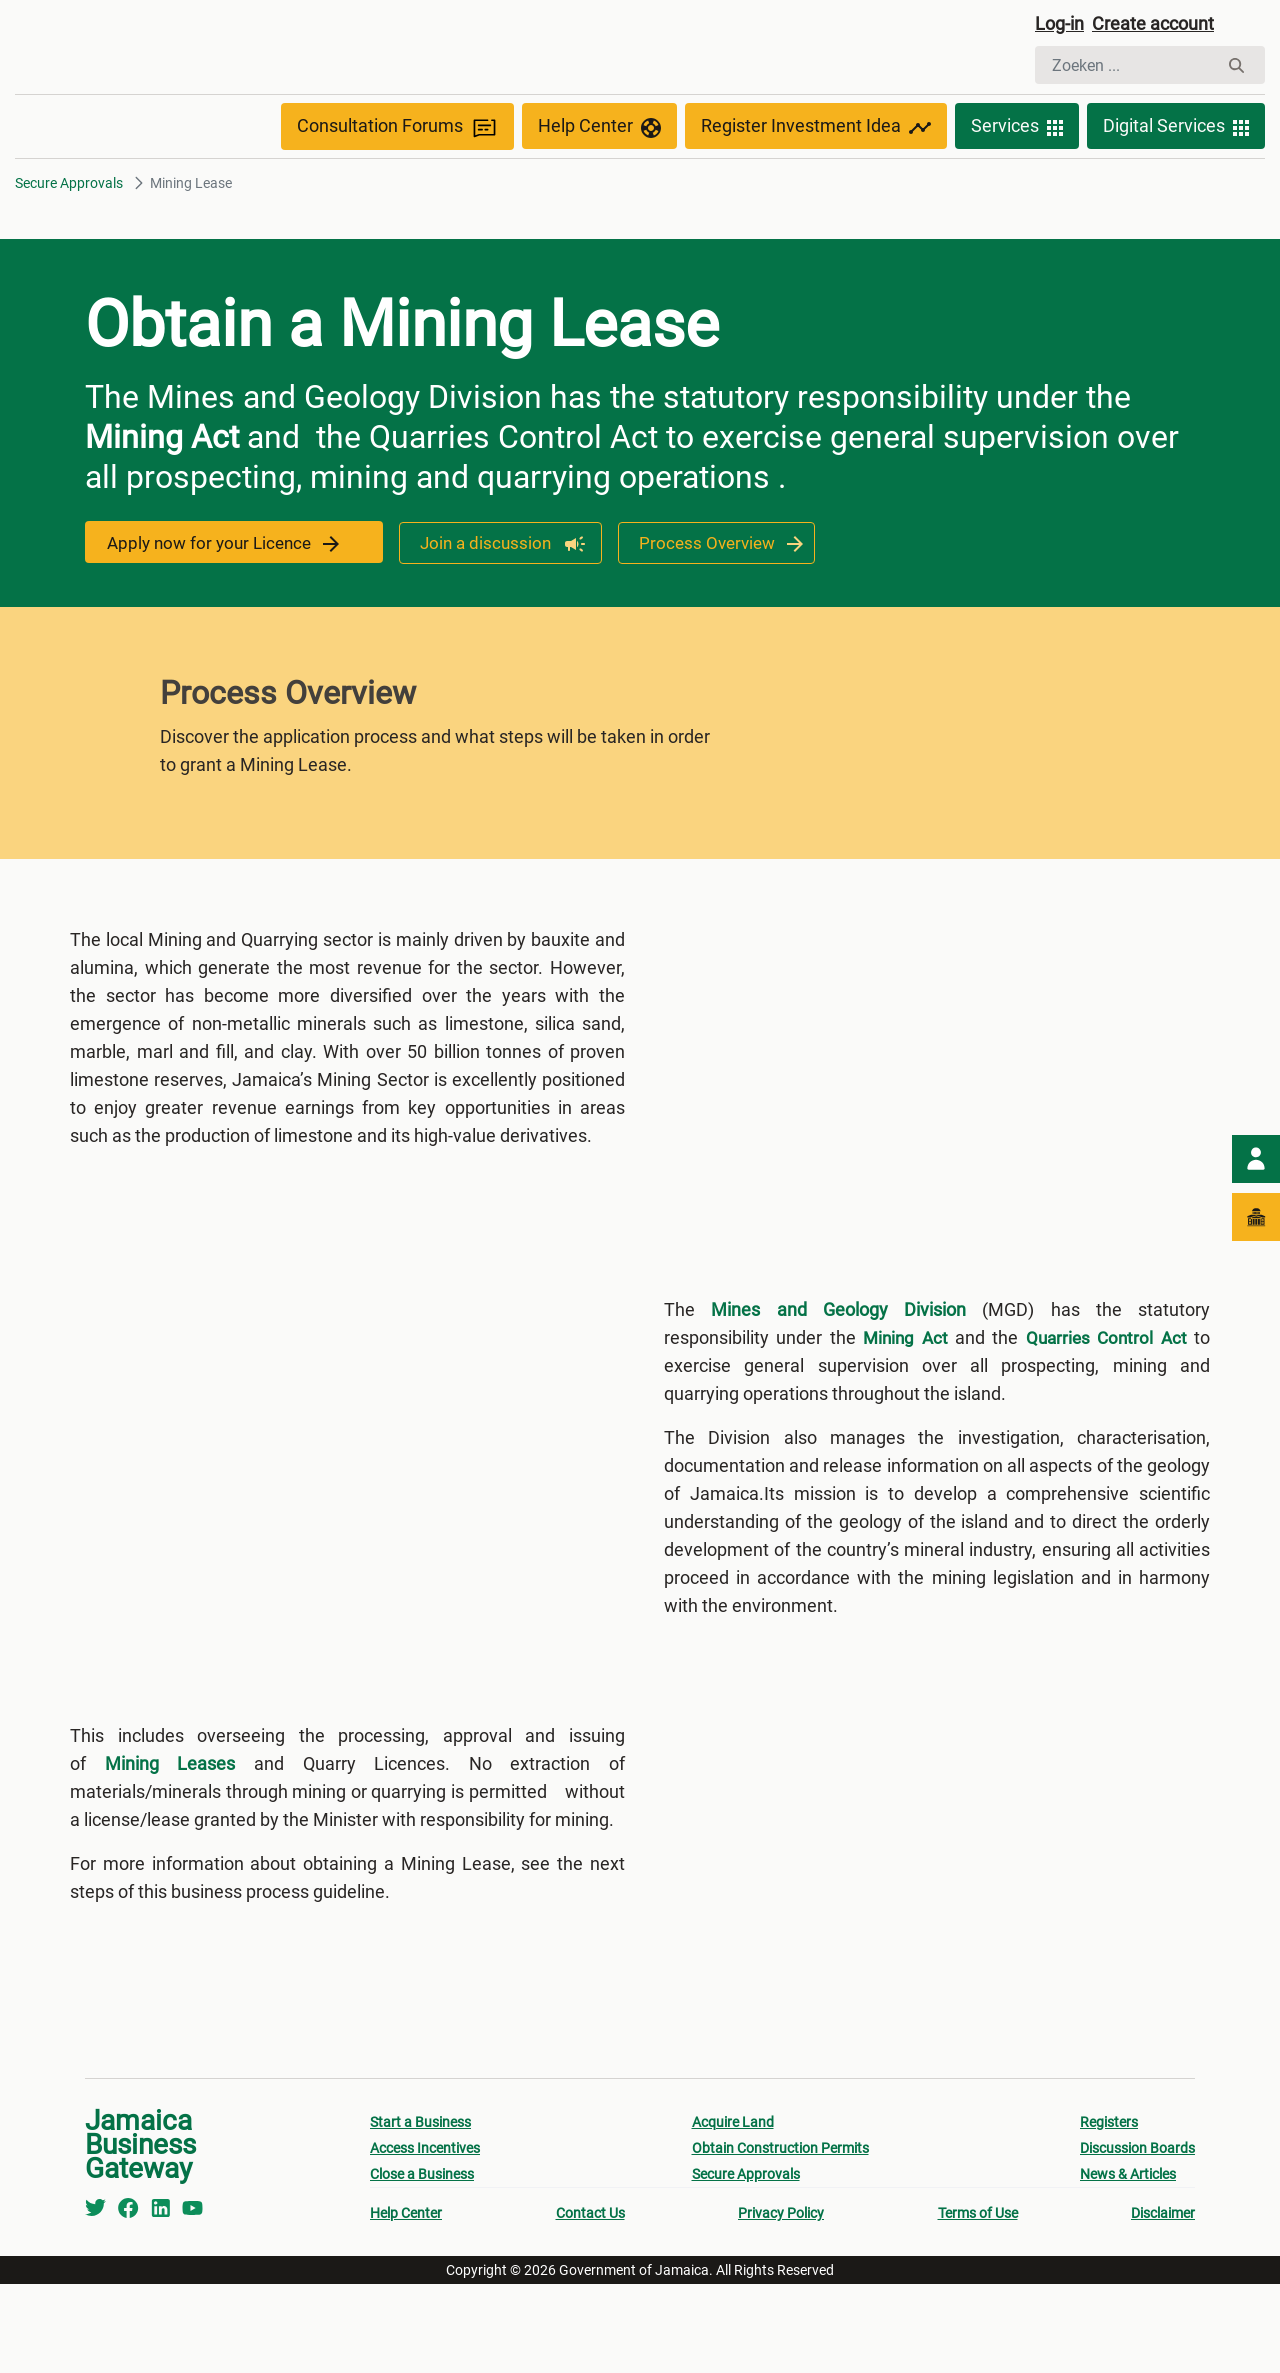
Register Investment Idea (816, 172)
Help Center (599, 172)
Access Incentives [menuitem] (425, 2237)
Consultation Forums (397, 171)
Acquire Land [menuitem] (733, 2211)
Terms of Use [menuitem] (978, 2302)
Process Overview (709, 587)
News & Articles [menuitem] (1128, 2263)
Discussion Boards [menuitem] (1137, 2237)
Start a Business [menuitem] (420, 2211)
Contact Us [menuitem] (590, 2302)
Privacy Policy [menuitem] (781, 2302)
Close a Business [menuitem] (422, 2263)
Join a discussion (486, 587)
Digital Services (1176, 172)
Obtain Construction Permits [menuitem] (780, 2237)
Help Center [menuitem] (406, 2302)
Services (1017, 172)
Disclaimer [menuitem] (1163, 2302)
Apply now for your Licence (225, 587)
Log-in (1062, 27)
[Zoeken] (1126, 68)
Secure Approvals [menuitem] (746, 2263)
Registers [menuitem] (1109, 2211)
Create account (1166, 27)
